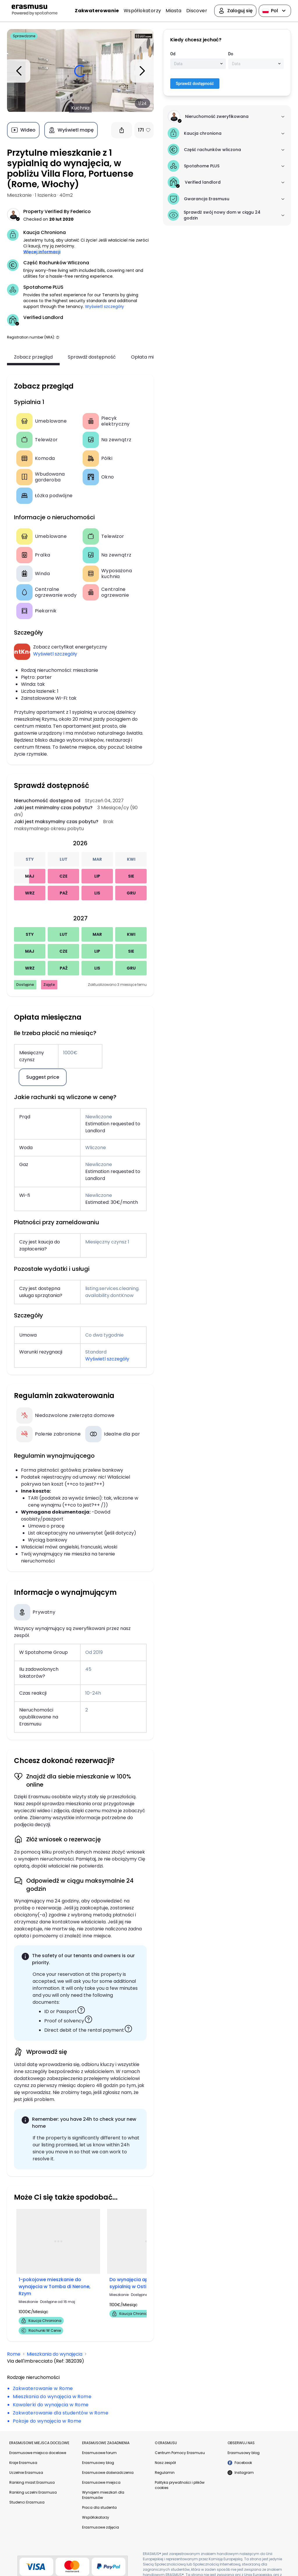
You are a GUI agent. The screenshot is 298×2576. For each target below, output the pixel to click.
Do (230, 54)
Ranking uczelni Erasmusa (33, 2492)
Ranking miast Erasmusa (32, 2482)
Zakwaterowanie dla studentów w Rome (60, 2413)
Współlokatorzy (142, 10)
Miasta (173, 10)
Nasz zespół (165, 2462)
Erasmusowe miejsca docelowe (37, 2452)
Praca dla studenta (99, 2507)
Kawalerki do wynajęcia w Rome (51, 2404)
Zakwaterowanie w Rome (43, 2388)
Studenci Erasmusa (27, 2502)
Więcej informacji (42, 252)
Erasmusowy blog (98, 2462)
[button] (57, 337)
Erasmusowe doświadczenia (108, 2472)
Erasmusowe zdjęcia (100, 2527)
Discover (196, 10)
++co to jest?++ (84, 1484)
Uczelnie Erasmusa (26, 2472)
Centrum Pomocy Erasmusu (180, 2452)
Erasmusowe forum (99, 2452)
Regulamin (165, 2472)
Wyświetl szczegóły (104, 306)
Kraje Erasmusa (23, 2462)
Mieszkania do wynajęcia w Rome (52, 2396)
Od (172, 54)
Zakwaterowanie (97, 10)
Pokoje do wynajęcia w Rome (47, 2421)
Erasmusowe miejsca (101, 2482)
